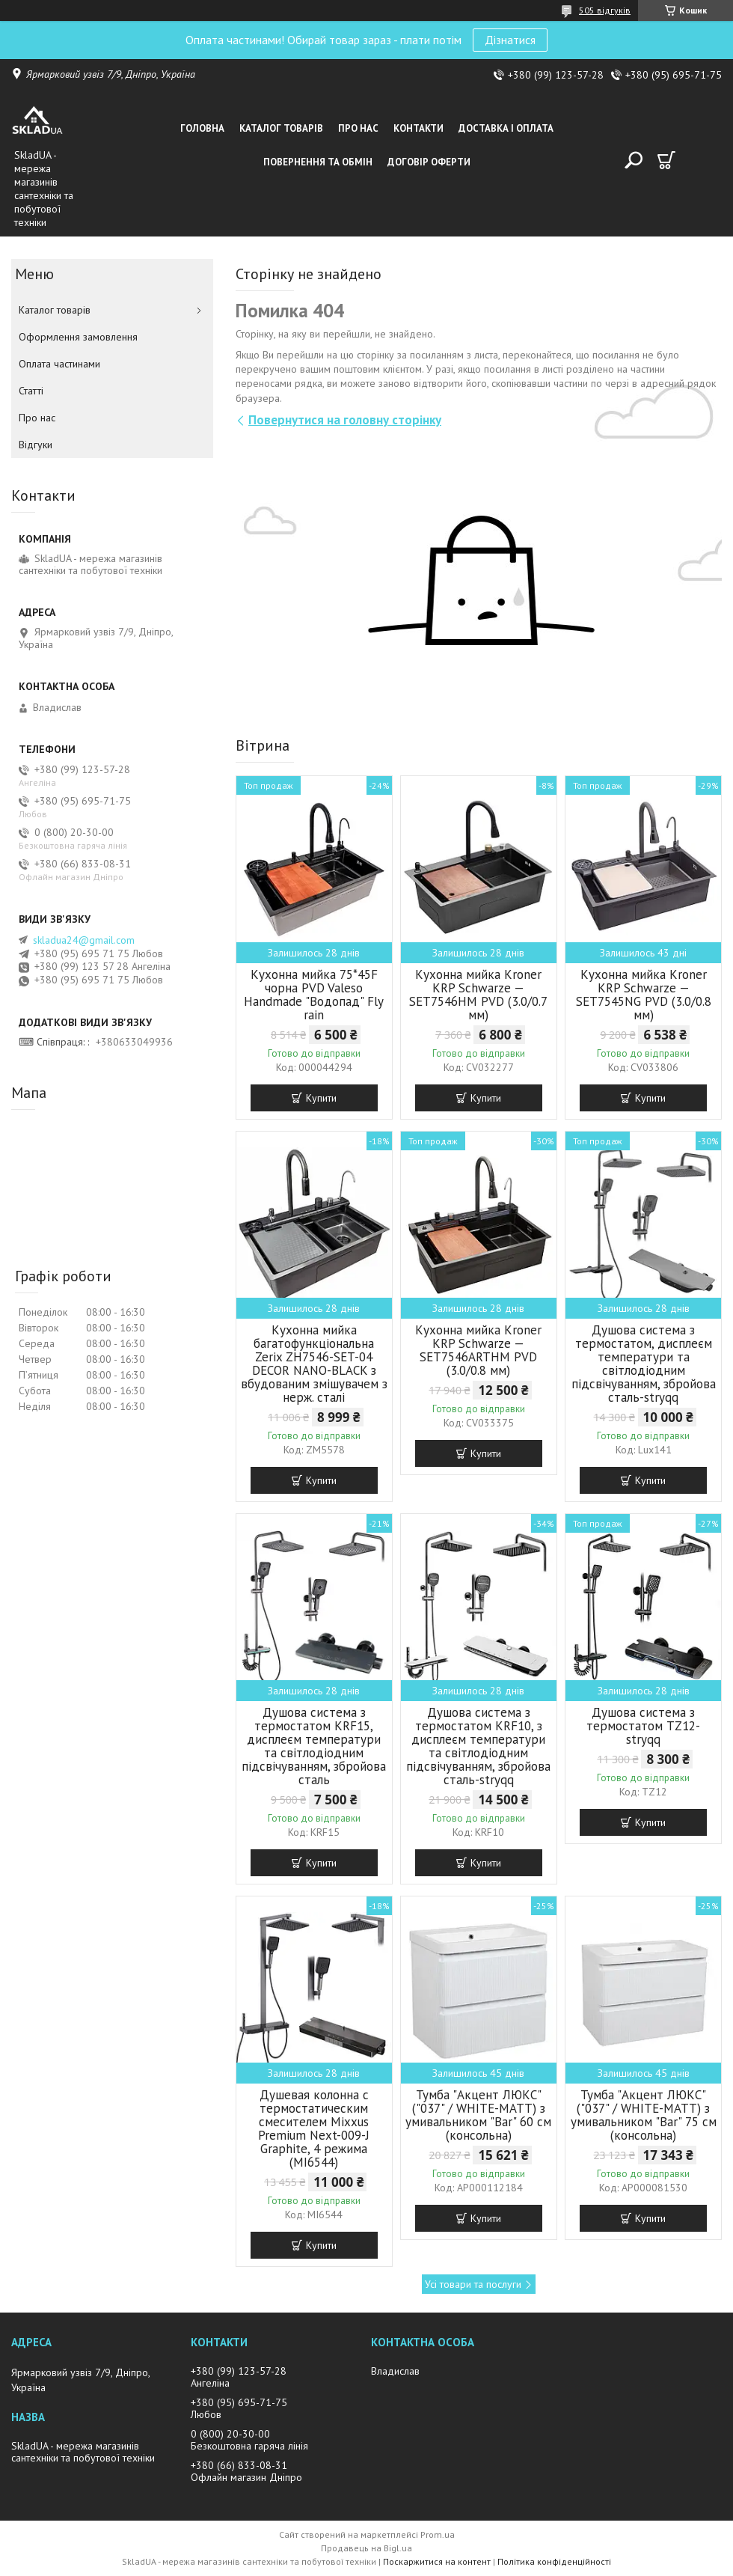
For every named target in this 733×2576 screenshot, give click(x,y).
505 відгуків (605, 10)
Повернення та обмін (317, 162)
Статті (31, 390)
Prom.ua (437, 2534)
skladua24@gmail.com (84, 940)
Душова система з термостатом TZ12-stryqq (643, 1726)
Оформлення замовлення (78, 337)
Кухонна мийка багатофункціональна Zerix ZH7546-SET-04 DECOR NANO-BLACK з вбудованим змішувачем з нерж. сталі (314, 1363)
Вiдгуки (35, 444)
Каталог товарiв (281, 128)
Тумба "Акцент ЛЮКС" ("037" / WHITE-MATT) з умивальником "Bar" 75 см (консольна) (644, 2115)
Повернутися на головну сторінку (344, 420)
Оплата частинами (59, 363)
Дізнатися (510, 39)
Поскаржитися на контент (437, 2561)
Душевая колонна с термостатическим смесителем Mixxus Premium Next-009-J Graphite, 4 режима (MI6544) (313, 2128)
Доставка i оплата (505, 128)
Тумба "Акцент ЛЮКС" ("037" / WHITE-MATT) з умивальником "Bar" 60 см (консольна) (478, 2115)
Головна (202, 128)
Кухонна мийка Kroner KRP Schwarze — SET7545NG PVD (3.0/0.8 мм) (643, 995)
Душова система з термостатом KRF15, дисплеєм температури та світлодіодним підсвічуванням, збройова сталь (314, 1746)
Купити (321, 1098)
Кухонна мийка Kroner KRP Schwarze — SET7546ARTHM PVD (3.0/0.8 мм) (478, 1350)
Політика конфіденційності (554, 2561)
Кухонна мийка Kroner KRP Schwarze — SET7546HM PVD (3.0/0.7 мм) (478, 995)
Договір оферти (428, 162)
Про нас (358, 128)
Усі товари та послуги (473, 2284)
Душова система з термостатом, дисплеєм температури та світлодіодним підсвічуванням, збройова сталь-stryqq (643, 1363)
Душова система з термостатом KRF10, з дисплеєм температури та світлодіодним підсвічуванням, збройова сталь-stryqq (478, 1746)
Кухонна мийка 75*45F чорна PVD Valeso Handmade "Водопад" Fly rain (314, 995)
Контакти (418, 128)
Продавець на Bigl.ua (366, 2548)
